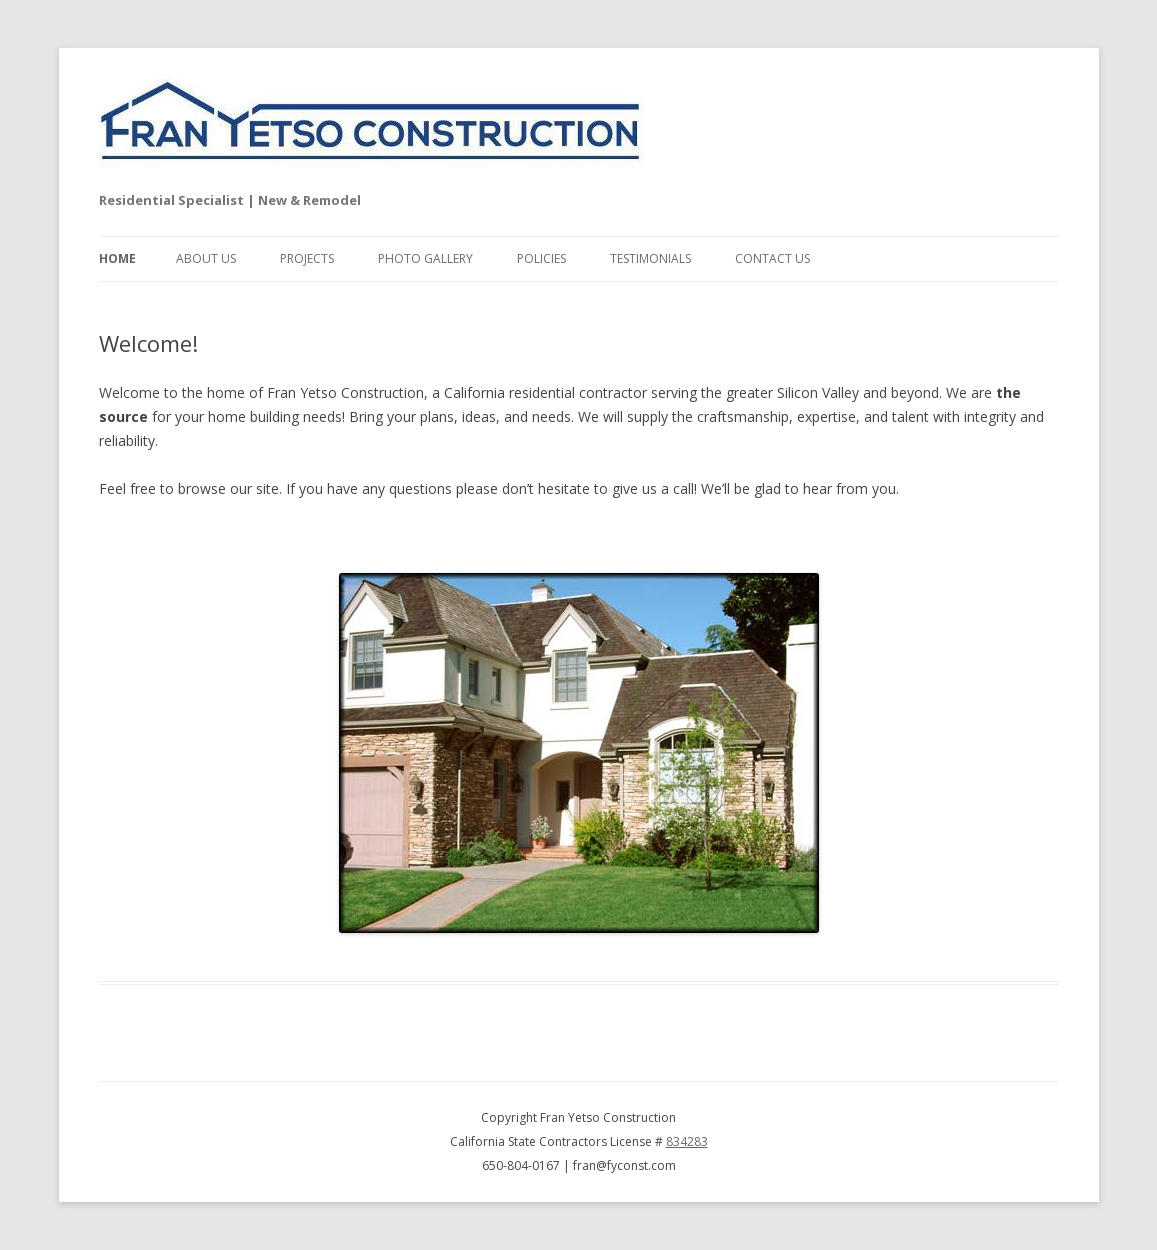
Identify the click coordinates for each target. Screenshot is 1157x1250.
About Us (206, 258)
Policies (541, 258)
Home (117, 258)
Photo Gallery (425, 258)
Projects (307, 258)
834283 (687, 1141)
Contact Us (772, 258)
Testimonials (650, 258)
